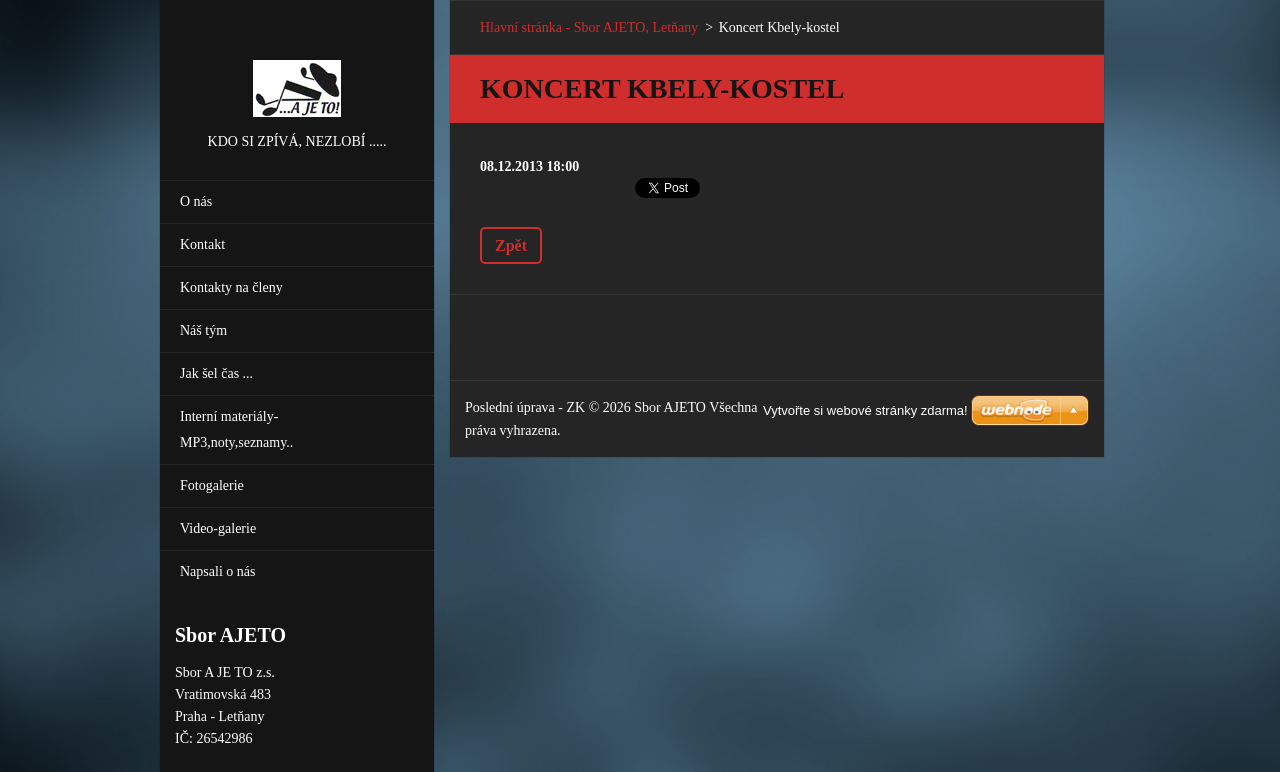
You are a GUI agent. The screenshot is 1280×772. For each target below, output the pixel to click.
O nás (196, 201)
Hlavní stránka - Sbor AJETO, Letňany (589, 27)
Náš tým (203, 330)
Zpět (511, 245)
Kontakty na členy (231, 287)
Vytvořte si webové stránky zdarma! (865, 410)
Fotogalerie (212, 485)
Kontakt (202, 244)
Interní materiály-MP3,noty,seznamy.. (236, 429)
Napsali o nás (217, 571)
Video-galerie (218, 528)
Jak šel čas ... (216, 373)
